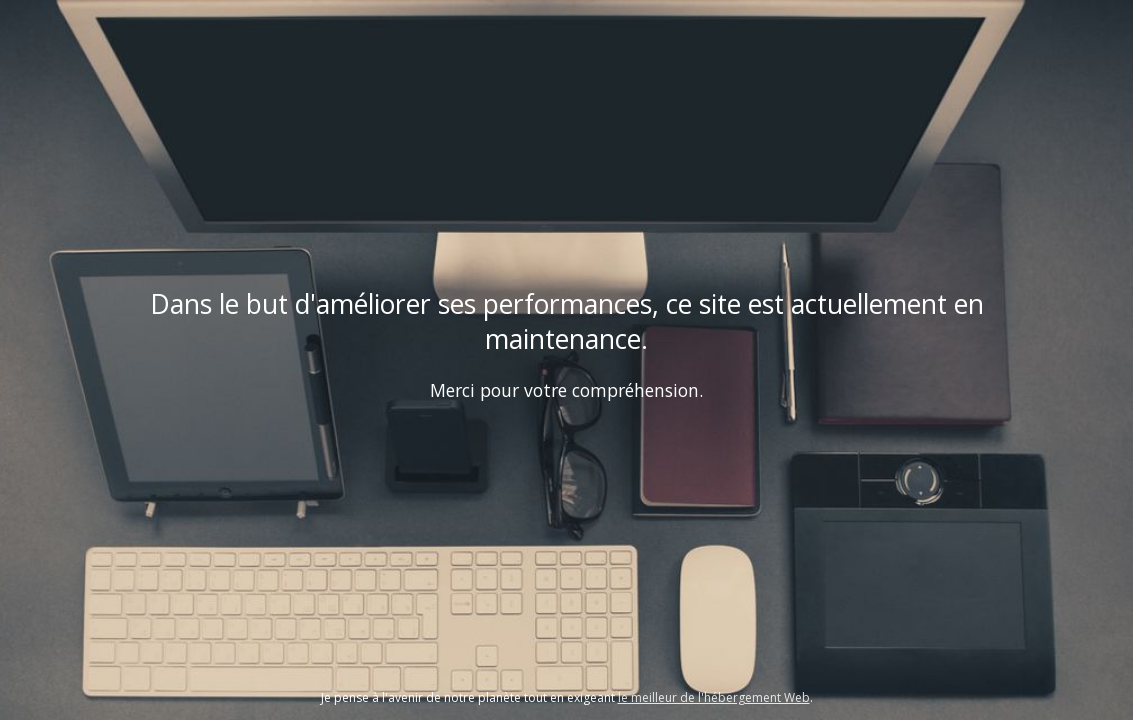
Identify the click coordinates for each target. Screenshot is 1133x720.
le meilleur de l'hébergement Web (714, 697)
